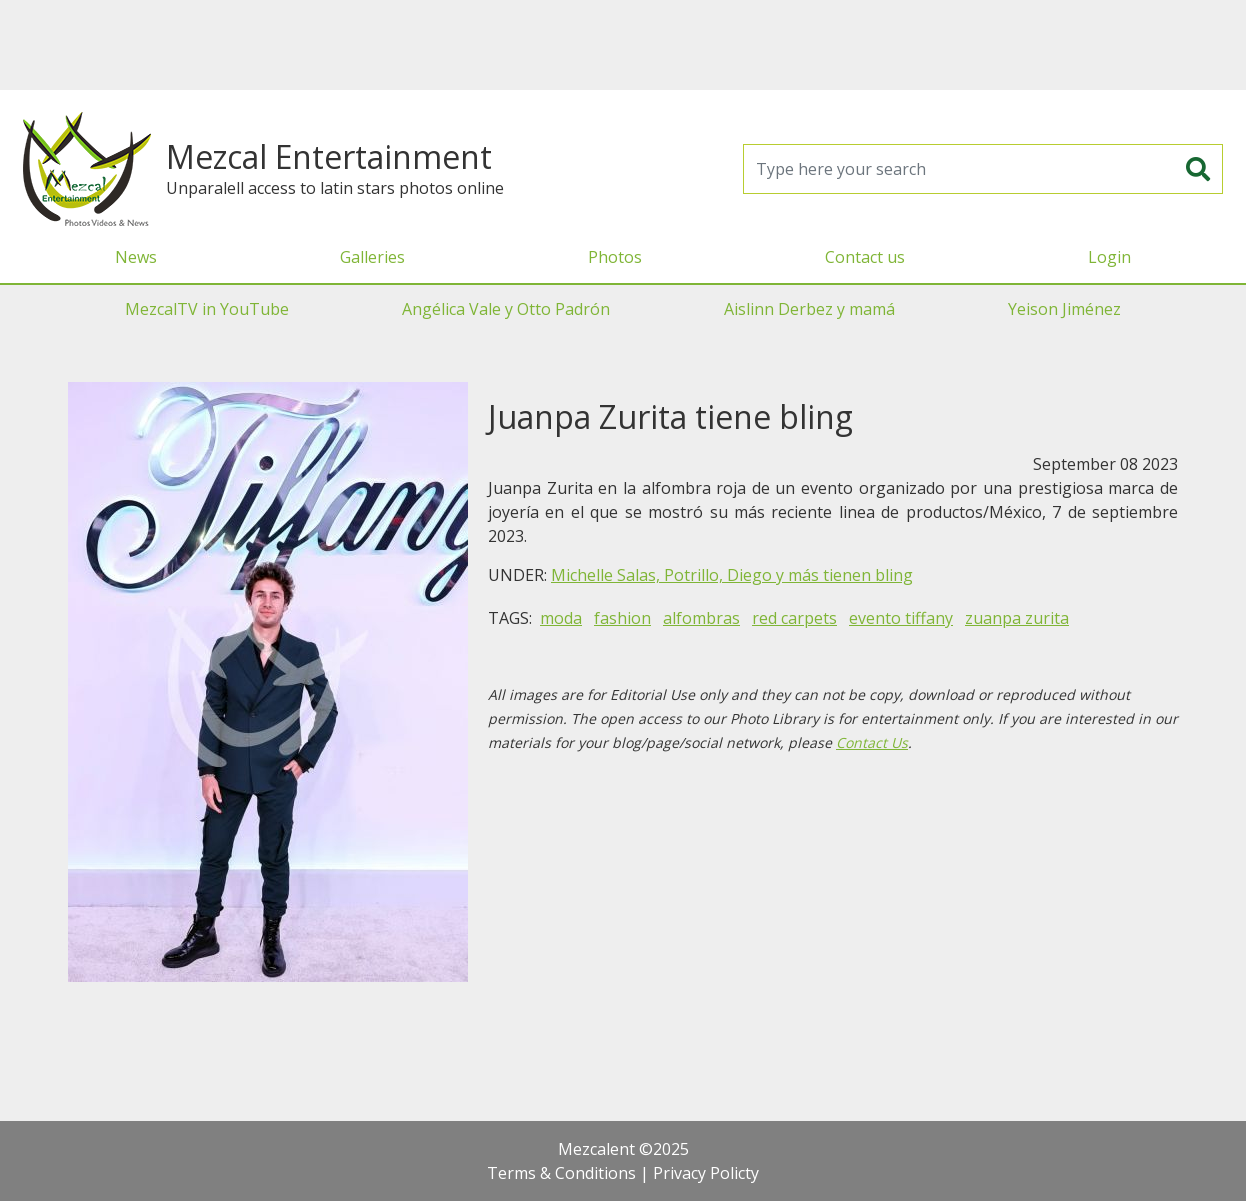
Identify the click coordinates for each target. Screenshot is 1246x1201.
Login (1109, 257)
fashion (622, 618)
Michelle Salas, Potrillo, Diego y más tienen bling (732, 575)
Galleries (372, 257)
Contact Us (872, 742)
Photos (615, 257)
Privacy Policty (706, 1173)
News (136, 257)
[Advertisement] (623, 45)
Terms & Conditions (561, 1173)
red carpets (794, 618)
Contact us (865, 257)
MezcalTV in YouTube (207, 309)
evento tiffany (901, 618)
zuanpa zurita (1017, 618)
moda (561, 618)
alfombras (701, 618)
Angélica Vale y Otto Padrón (506, 309)
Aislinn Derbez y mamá (809, 309)
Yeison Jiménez (1064, 309)
